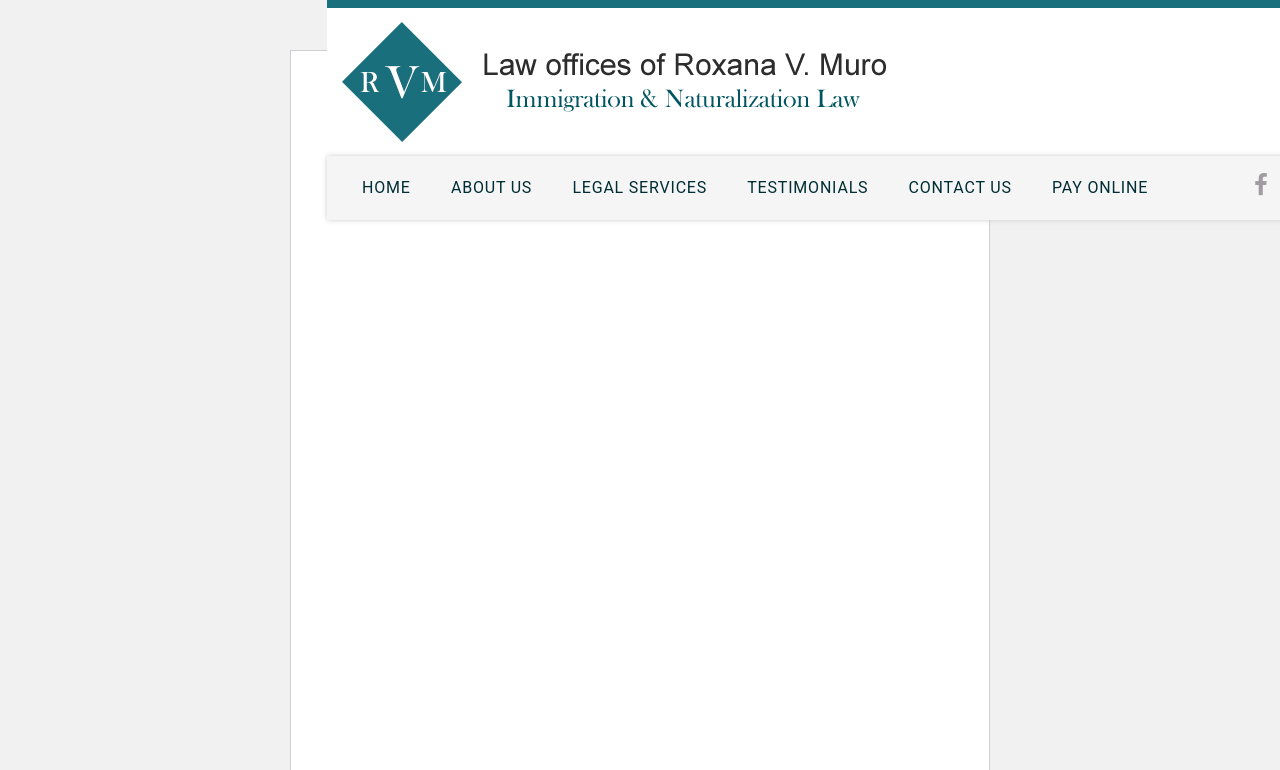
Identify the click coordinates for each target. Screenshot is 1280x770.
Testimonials (807, 187)
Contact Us (960, 187)
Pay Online (1100, 187)
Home (386, 187)
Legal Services (639, 187)
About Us (491, 187)
